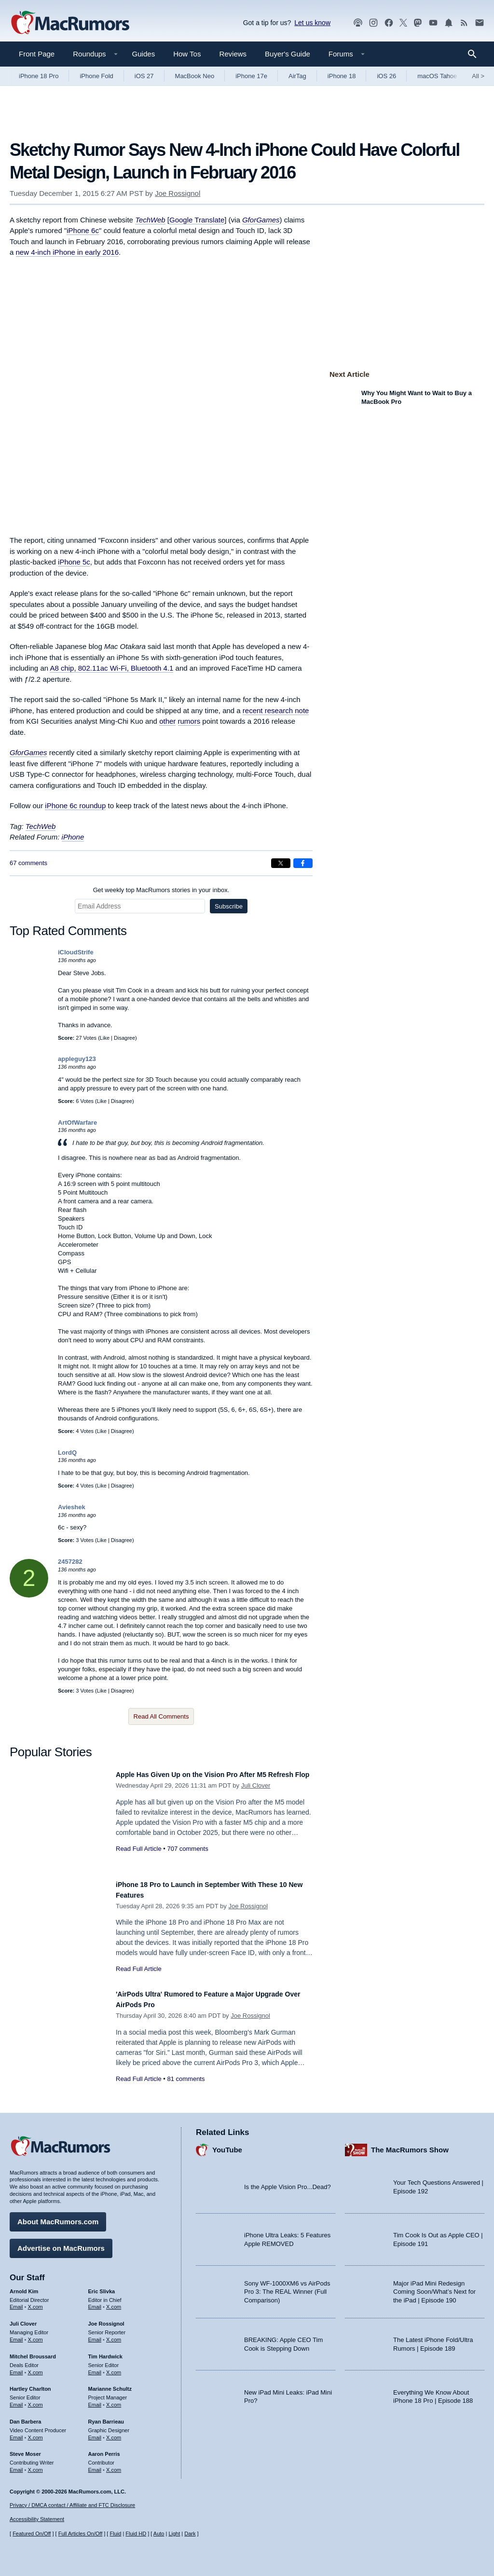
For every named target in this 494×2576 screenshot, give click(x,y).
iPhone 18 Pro (38, 76)
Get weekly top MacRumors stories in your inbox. (161, 890)
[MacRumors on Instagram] (373, 23)
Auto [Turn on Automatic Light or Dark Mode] (159, 2534)
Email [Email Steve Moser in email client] (16, 2465)
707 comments (187, 1859)
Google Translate (196, 220)
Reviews (233, 54)
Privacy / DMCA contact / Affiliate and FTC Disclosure (72, 2505)
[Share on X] (280, 863)
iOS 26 (386, 76)
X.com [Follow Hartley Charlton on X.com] (35, 2400)
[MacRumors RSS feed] (464, 23)
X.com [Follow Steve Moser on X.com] (35, 2465)
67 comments (28, 863)
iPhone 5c (74, 562)
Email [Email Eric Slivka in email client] (95, 2302)
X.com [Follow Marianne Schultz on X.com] (113, 2400)
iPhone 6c (83, 230)
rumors (189, 721)
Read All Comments (161, 1716)
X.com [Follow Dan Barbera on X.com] (35, 2433)
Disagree (124, 1038)
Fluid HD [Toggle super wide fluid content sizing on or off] (135, 2534)
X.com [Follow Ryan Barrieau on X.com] (113, 2433)
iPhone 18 (342, 76)
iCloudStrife (76, 952)
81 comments (186, 2078)
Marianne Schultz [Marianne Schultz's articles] (110, 2384)
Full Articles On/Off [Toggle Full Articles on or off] (80, 2534)
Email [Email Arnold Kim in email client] (16, 2302)
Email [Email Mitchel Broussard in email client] (16, 2367)
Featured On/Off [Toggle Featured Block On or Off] (32, 2534)
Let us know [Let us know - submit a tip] (312, 23)
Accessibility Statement (37, 2519)
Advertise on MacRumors (61, 2243)
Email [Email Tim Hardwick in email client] (95, 2367)
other (167, 721)
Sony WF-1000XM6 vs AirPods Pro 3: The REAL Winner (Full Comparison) (287, 2287)
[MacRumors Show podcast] (358, 23)
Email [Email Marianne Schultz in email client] (95, 2400)
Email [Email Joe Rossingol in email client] (95, 2335)
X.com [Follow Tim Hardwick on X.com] (113, 2367)
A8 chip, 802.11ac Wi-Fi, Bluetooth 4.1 (111, 668)
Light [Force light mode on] (174, 2534)
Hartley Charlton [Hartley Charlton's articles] (30, 2384)
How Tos (187, 54)
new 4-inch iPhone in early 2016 (67, 252)
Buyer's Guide (287, 54)
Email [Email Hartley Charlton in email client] (16, 2400)
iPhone (73, 837)
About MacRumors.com (57, 2217)
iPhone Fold (96, 76)
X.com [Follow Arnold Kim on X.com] (35, 2302)
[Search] (475, 54)
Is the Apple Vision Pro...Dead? (287, 2182)
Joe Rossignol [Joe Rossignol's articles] (106, 2319)
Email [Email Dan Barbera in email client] (16, 2433)
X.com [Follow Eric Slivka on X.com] (113, 2302)
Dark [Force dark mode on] (189, 2534)
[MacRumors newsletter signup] (479, 23)
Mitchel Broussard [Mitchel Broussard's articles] (33, 2352)
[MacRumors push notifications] (448, 23)
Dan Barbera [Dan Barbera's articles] (25, 2417)
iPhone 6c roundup (75, 805)
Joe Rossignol (177, 193)
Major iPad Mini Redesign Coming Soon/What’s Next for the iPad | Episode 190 (434, 2287)
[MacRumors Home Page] (70, 23)
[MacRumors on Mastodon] (418, 23)
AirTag (297, 76)
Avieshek (71, 1507)
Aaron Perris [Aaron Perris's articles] (104, 2449)
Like (105, 1038)
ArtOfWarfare (77, 1122)
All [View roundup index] (478, 76)
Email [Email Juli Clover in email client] (16, 2335)
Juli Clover (256, 1796)
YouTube (227, 2145)
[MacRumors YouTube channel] (433, 23)
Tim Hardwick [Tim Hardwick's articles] (105, 2352)
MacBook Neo (195, 76)
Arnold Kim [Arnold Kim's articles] (24, 2286)
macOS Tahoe (437, 76)
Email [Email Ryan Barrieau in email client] (95, 2433)
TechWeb (150, 220)
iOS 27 (144, 76)
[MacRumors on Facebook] (389, 23)
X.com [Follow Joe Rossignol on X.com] (113, 2335)
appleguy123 (77, 1058)
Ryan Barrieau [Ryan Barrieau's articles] (106, 2417)
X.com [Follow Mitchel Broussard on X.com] (35, 2367)
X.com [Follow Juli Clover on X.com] (35, 2335)
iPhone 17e (251, 76)
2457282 (70, 1561)
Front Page (37, 54)
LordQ (67, 1452)
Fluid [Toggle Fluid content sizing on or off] (115, 2534)
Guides (143, 54)
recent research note (276, 710)
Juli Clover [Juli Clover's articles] (23, 2319)
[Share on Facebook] (303, 863)
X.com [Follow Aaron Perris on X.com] (113, 2465)
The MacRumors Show (410, 2145)
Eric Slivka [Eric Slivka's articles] (101, 2286)
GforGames (261, 220)
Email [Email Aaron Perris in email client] (95, 2465)
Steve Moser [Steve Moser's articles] (25, 2449)
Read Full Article (139, 1859)
